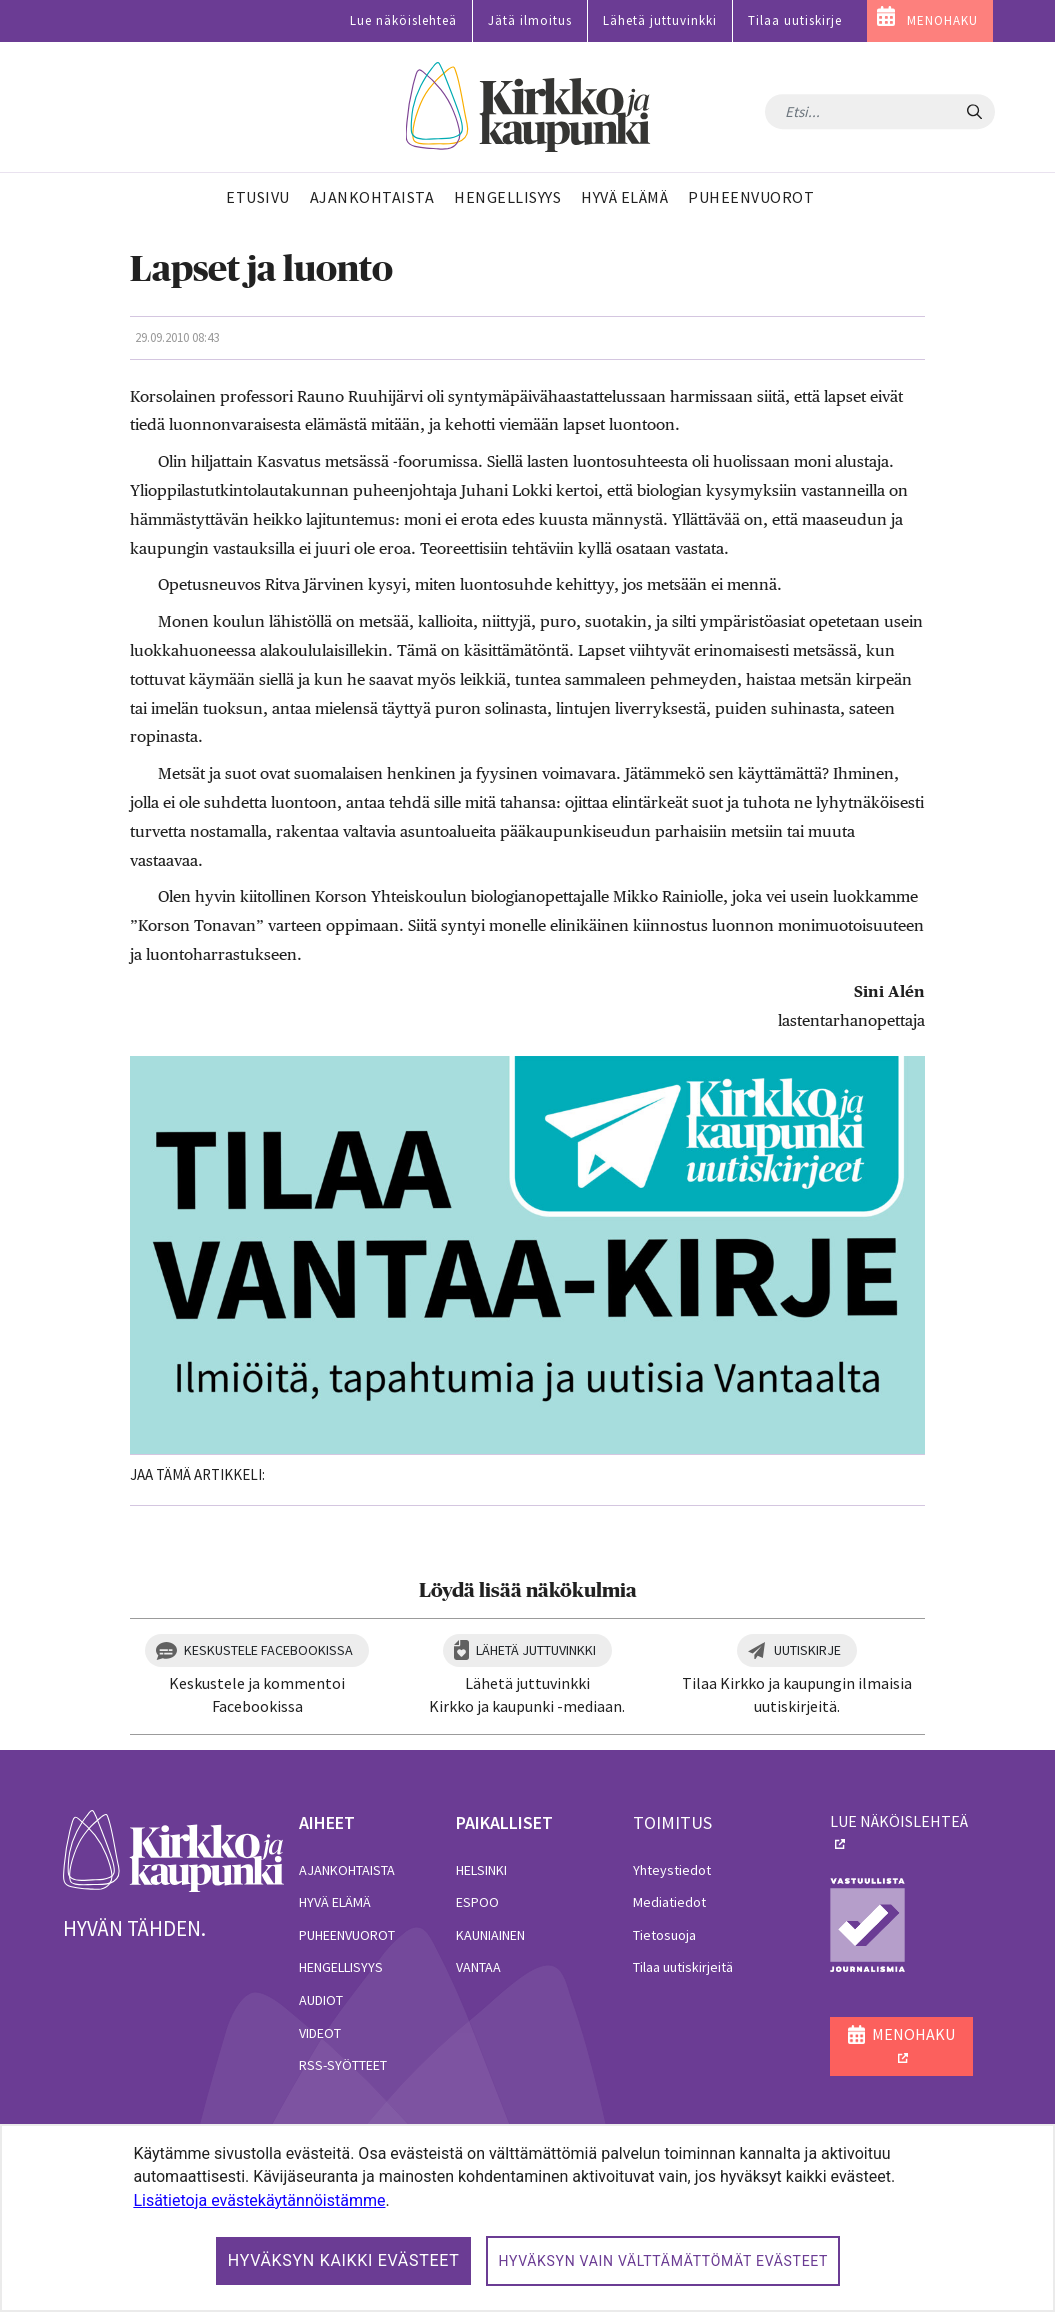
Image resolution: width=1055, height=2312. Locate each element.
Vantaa (478, 1967)
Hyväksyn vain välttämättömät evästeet (663, 2261)
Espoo (477, 1902)
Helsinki (481, 1870)
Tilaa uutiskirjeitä (683, 1967)
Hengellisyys (341, 1967)
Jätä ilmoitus (530, 20)
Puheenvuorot (347, 1935)
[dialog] (527, 2218)
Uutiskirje (807, 1650)
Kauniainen (490, 1935)
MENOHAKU (942, 20)
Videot (320, 2033)
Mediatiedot (669, 1902)
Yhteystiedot (672, 1870)
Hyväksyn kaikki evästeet (344, 2260)
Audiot (321, 2000)
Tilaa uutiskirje (795, 20)
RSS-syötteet (343, 2065)
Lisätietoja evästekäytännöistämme (259, 2200)
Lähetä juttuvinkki (660, 20)
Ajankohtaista (347, 1870)
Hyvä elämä (335, 1902)
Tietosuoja (664, 1935)
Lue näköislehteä (403, 20)
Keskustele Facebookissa (268, 1650)
